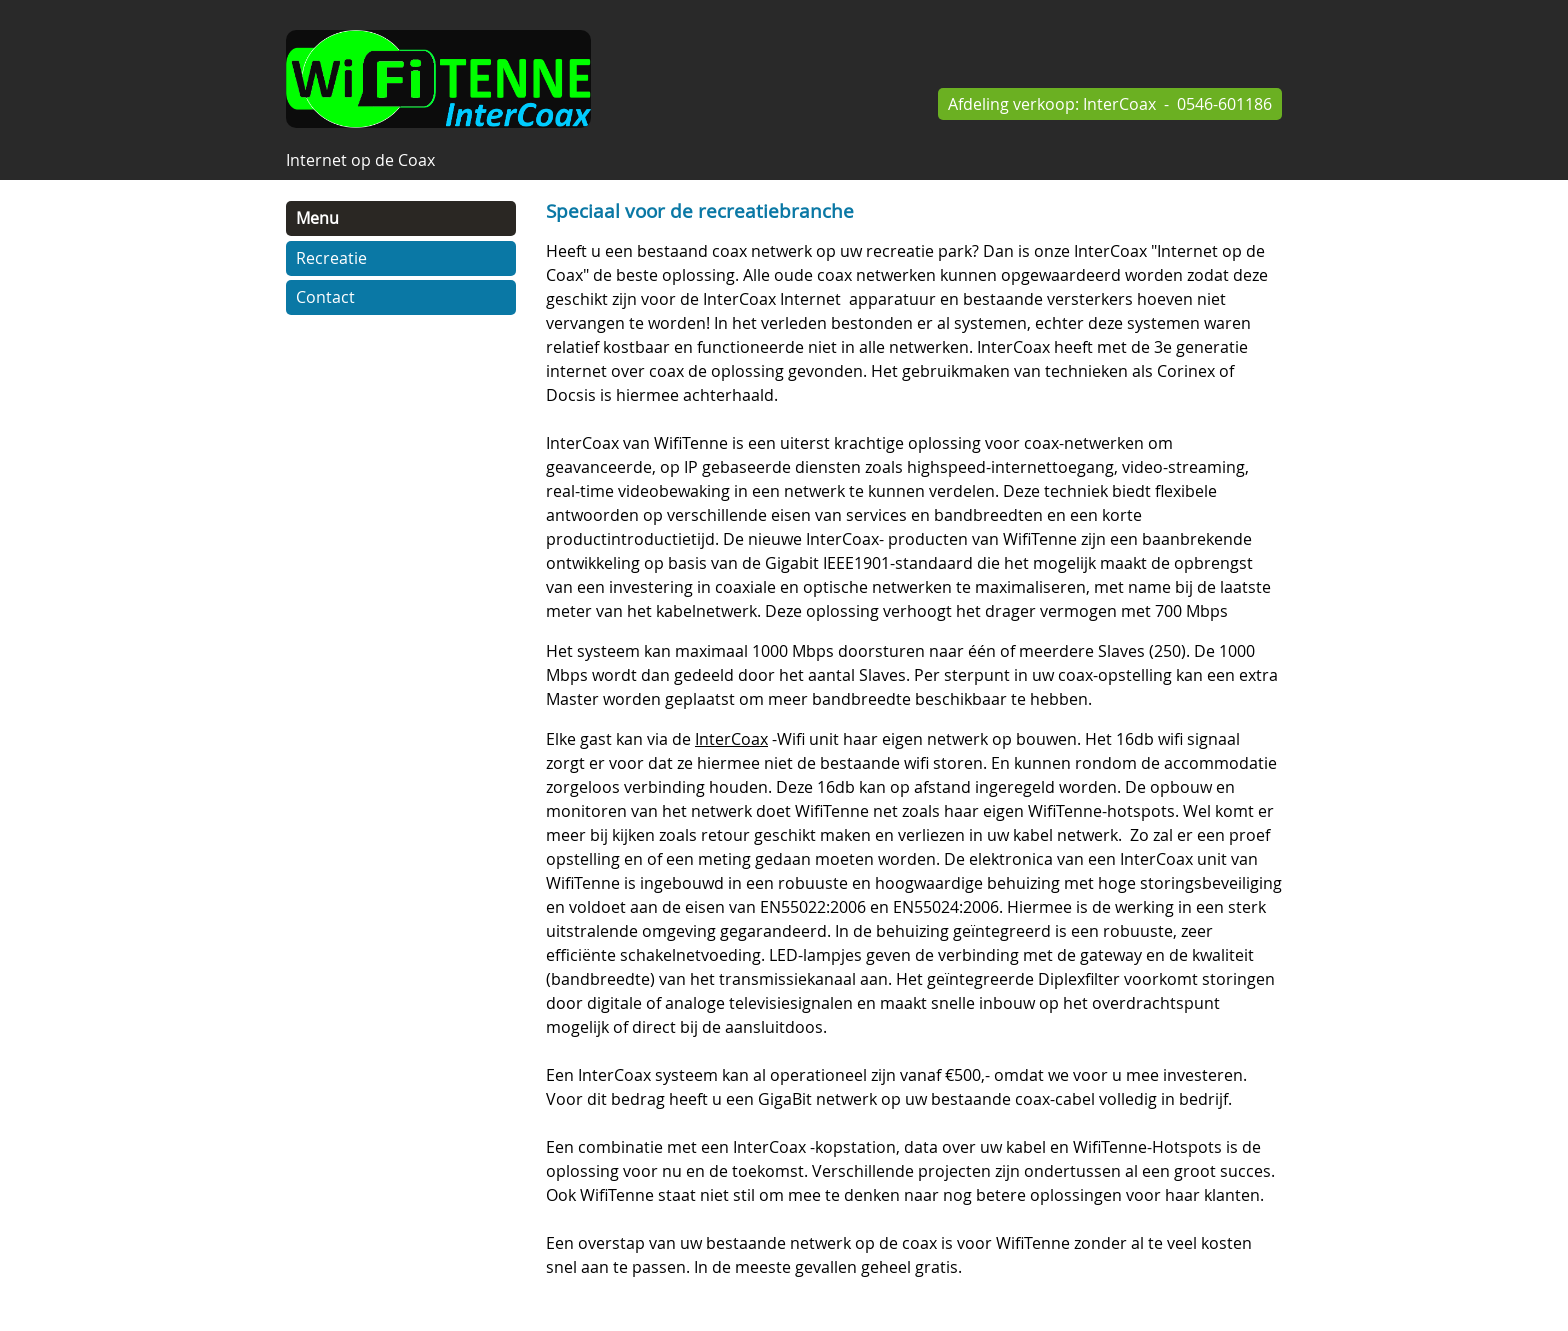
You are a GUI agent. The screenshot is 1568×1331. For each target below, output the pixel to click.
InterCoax (1119, 104)
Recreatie (331, 258)
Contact (325, 297)
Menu (317, 218)
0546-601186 (1224, 104)
